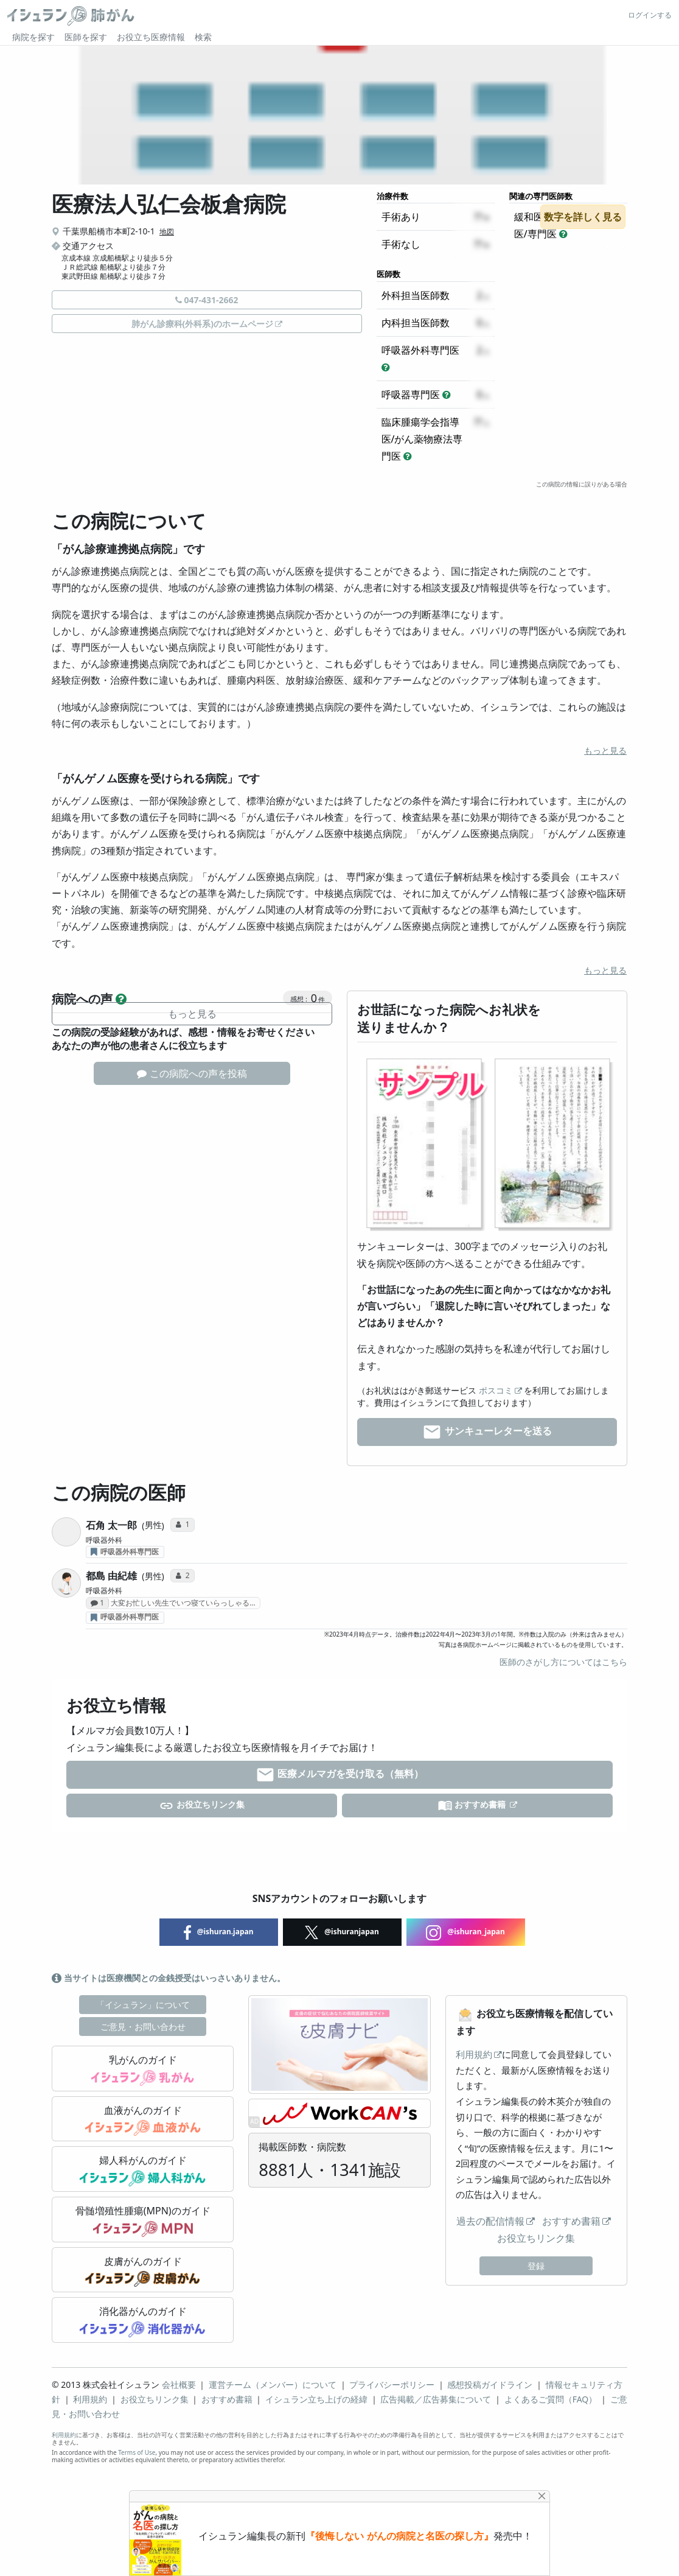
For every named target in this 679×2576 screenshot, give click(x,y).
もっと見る (605, 750)
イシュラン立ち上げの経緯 (316, 2399)
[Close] (542, 2496)
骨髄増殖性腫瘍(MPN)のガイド (143, 2220)
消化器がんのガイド (142, 2320)
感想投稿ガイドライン (489, 2384)
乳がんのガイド (142, 2069)
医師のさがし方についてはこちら (563, 1662)
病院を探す (33, 37)
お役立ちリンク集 (202, 1806)
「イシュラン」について (143, 2004)
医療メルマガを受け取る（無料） (339, 1775)
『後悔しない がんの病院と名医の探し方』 (399, 2536)
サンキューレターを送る (486, 1432)
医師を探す (85, 37)
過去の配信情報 (490, 2221)
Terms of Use (136, 2452)
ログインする (650, 15)
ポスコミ (496, 1390)
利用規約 (474, 2054)
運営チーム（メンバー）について (272, 2384)
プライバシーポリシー (391, 2384)
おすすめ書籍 (472, 1806)
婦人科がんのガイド (142, 2169)
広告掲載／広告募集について (435, 2399)
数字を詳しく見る (583, 216)
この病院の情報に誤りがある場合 (581, 484)
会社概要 (179, 2384)
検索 (203, 37)
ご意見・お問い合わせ (143, 2026)
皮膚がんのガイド (142, 2271)
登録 (536, 2266)
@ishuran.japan (219, 1932)
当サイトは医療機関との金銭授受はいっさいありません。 (168, 1978)
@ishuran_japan (465, 1932)
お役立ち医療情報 (151, 37)
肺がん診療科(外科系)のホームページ (202, 323)
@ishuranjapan (342, 1932)
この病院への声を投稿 (191, 1073)
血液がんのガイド (143, 2120)
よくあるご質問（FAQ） (550, 2399)
